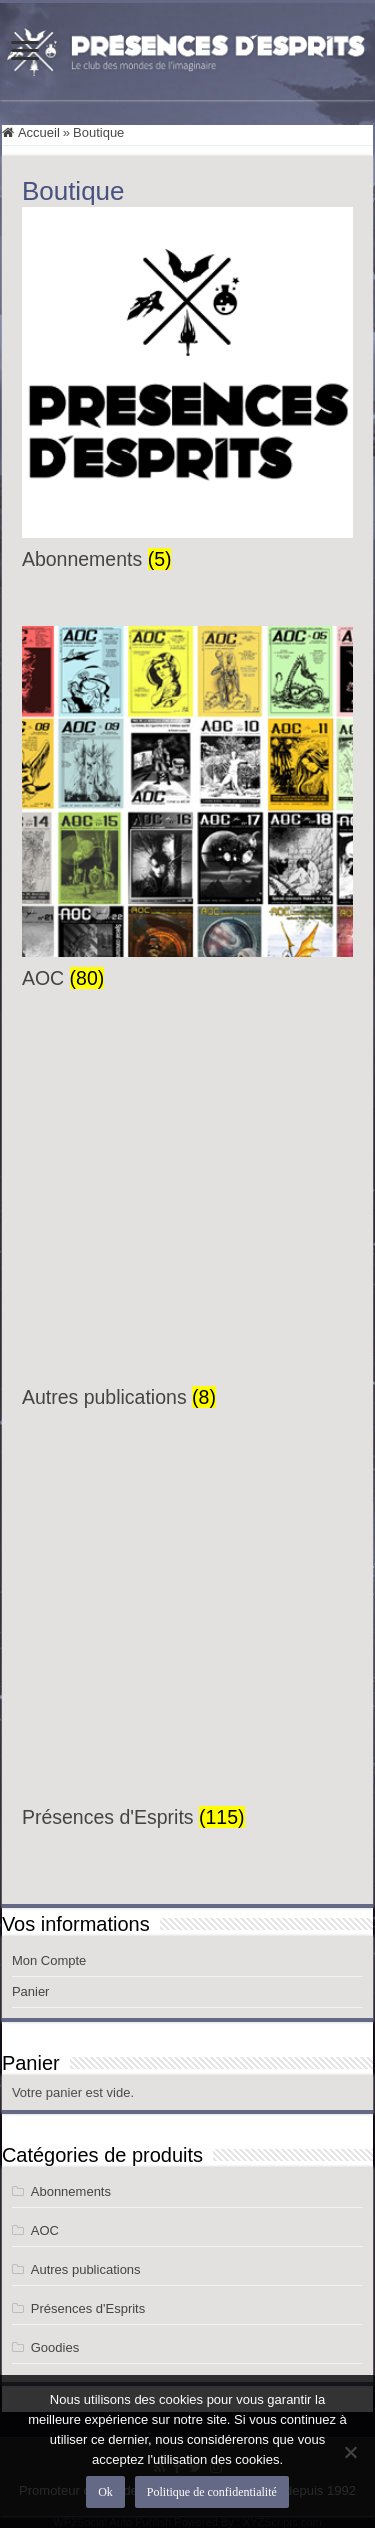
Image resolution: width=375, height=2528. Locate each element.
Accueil (39, 132)
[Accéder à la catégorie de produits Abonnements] (187, 389)
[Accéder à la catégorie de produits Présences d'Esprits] (187, 1647)
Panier (31, 1991)
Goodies (55, 2347)
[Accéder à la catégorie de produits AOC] (187, 808)
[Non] (350, 2452)
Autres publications (86, 2269)
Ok (105, 2492)
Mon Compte (49, 1960)
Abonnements (71, 2191)
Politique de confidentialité (212, 2492)
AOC (45, 2230)
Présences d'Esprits (88, 2308)
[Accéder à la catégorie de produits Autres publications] (187, 1227)
